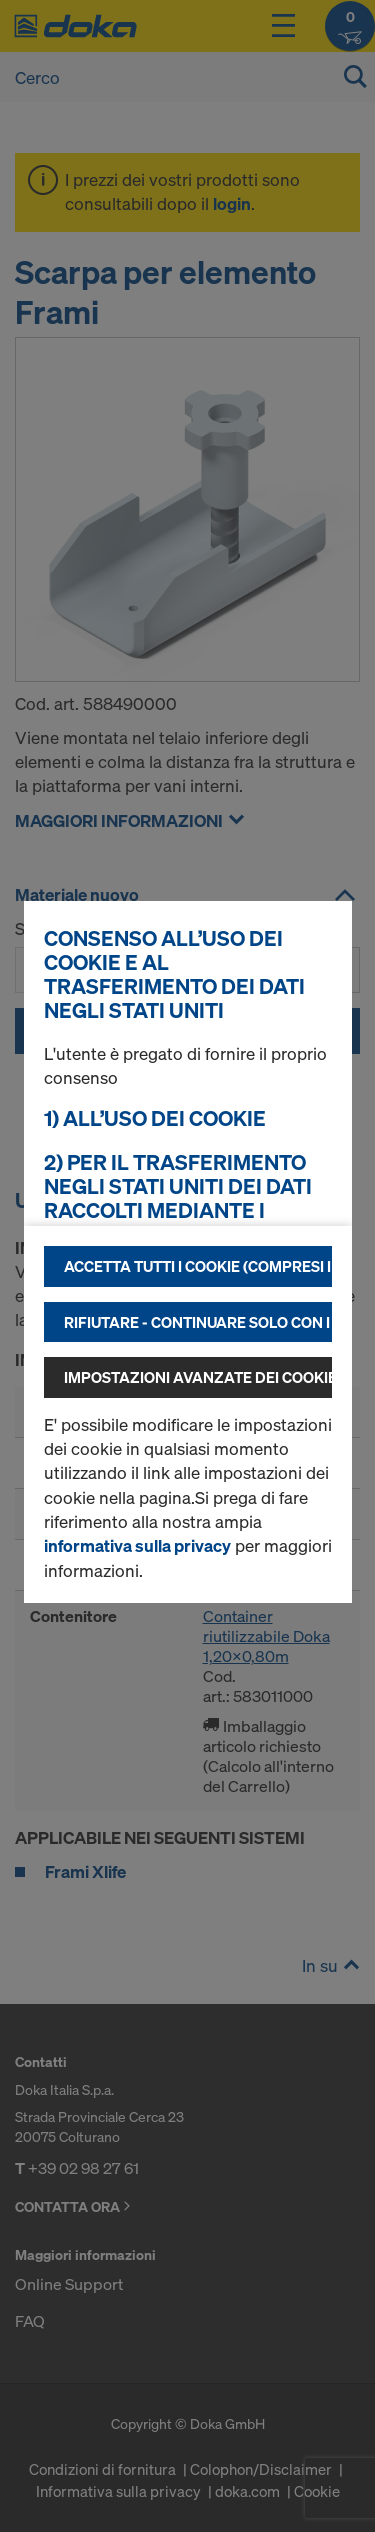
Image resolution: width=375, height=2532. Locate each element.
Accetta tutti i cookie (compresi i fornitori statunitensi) (198, 1266)
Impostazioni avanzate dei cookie (198, 1377)
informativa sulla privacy (137, 1545)
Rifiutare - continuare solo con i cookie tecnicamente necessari (198, 1322)
